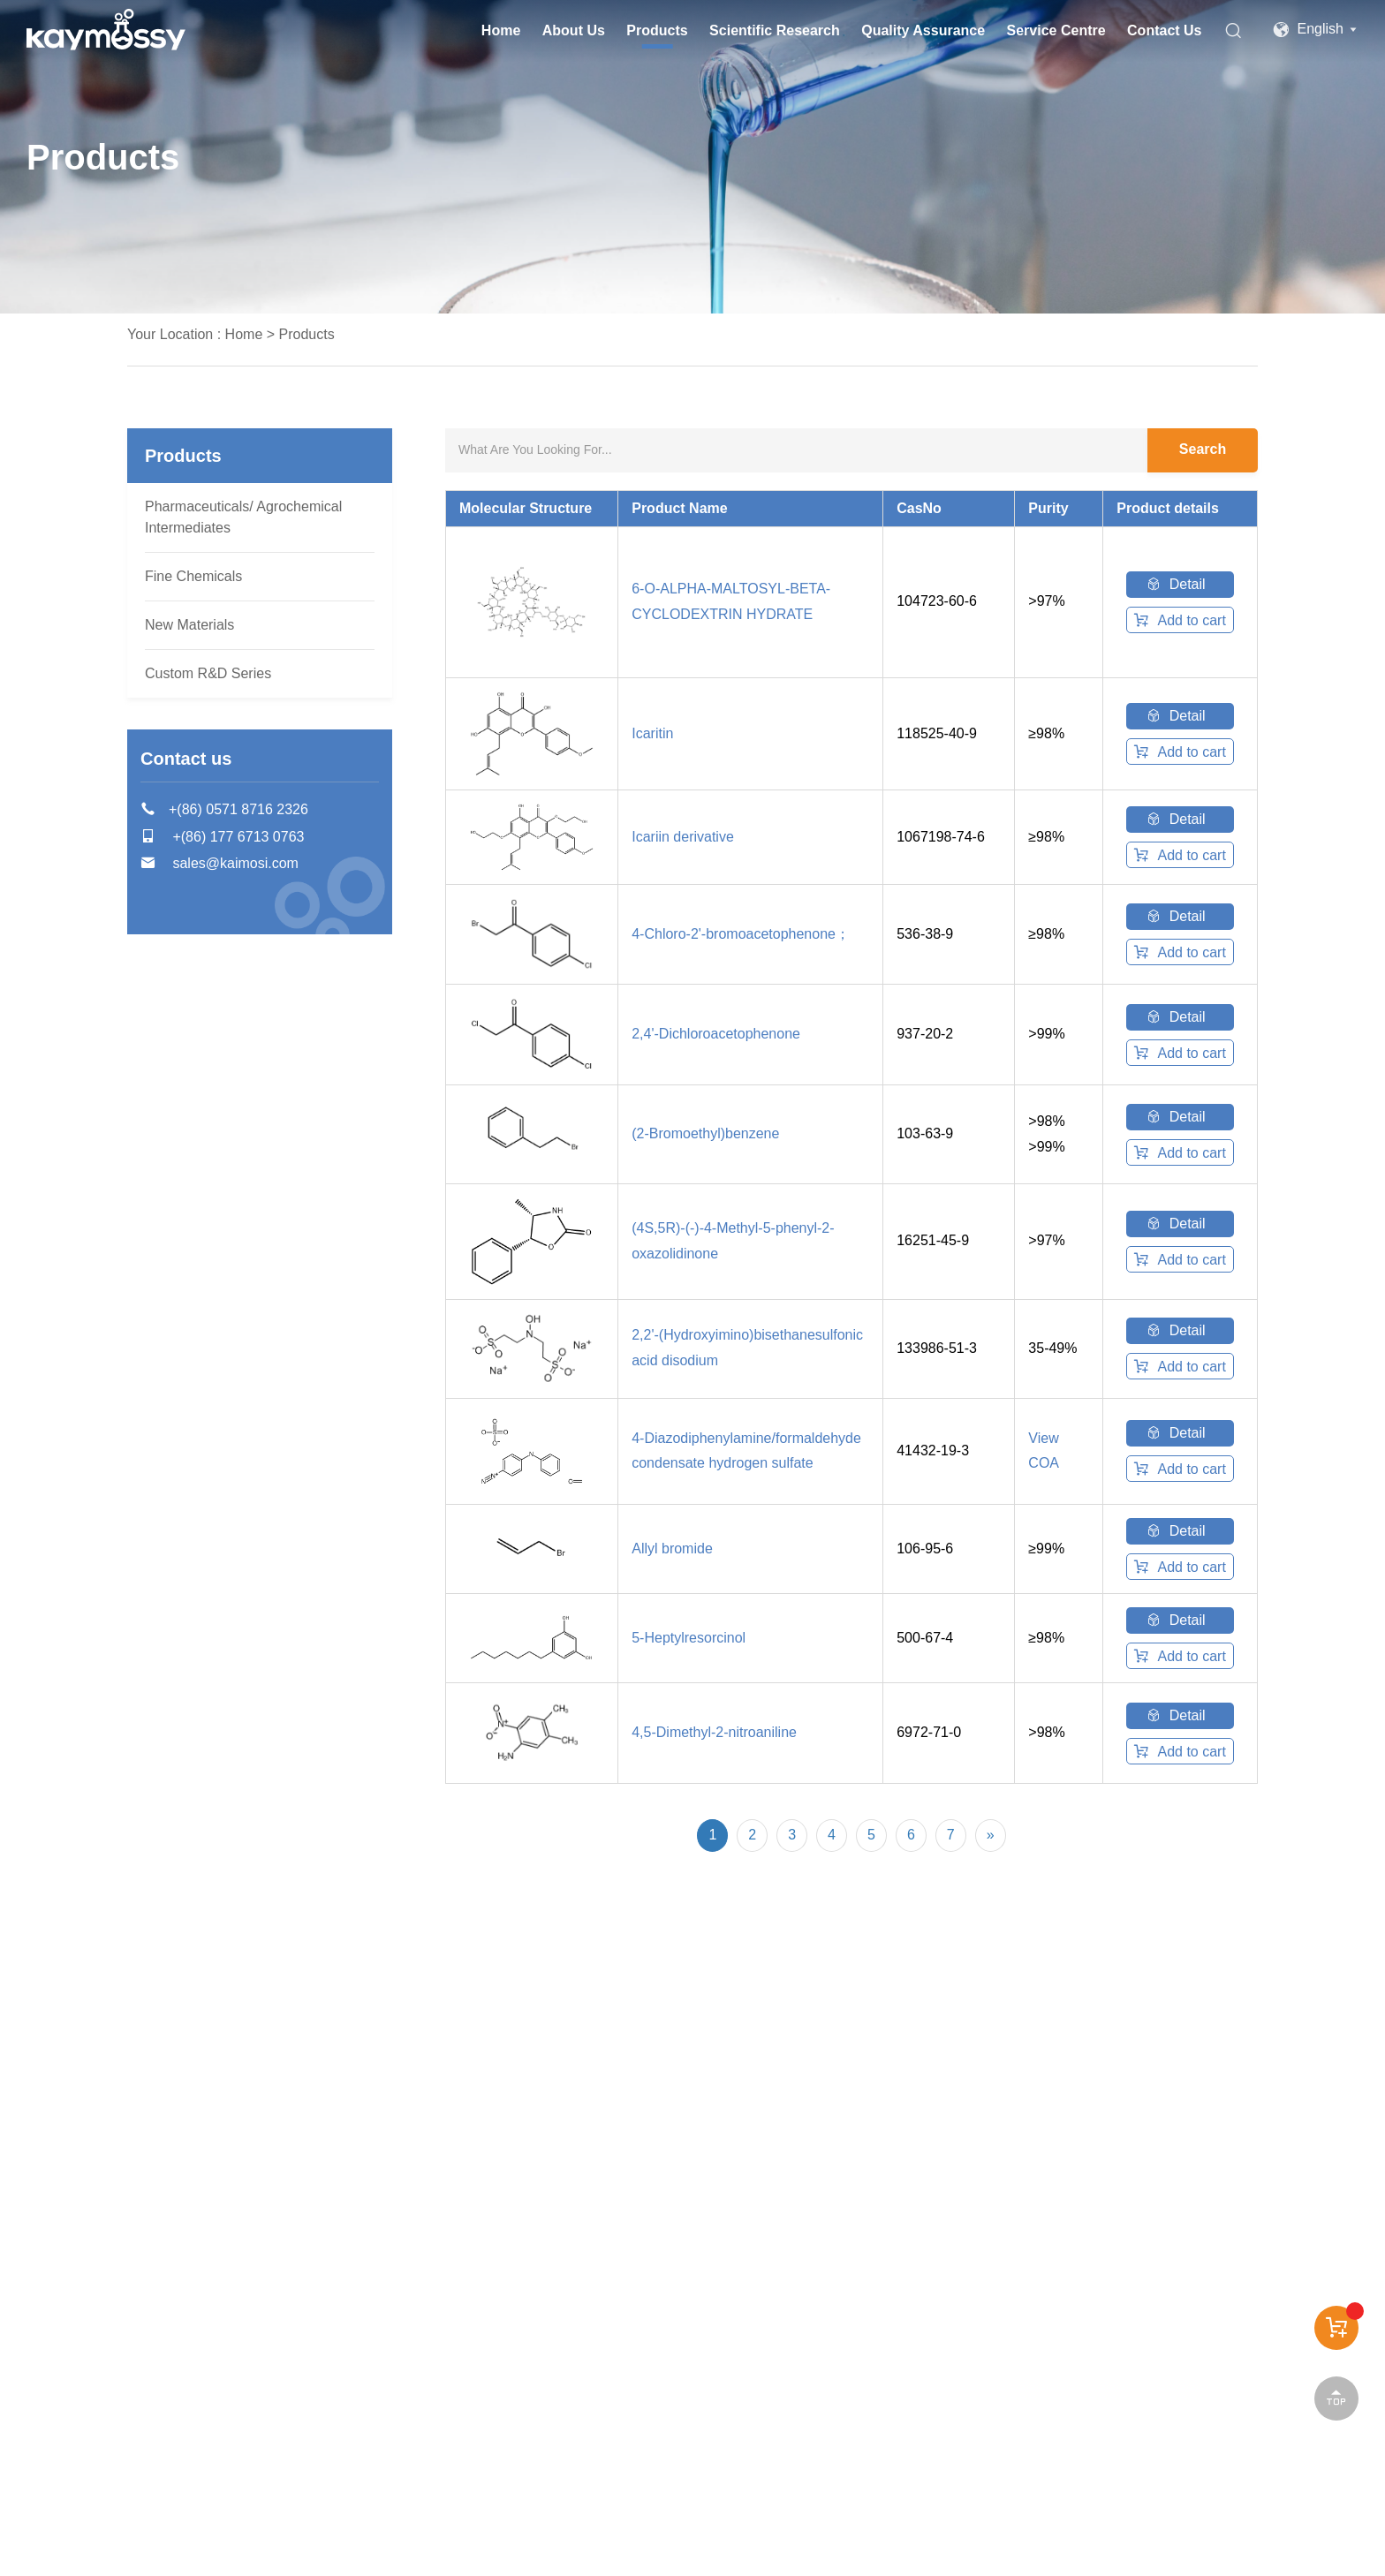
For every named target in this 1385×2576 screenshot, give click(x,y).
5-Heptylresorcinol (688, 1637)
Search (1202, 449)
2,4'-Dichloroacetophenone (716, 1033)
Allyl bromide (672, 1548)
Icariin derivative (683, 836)
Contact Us (1164, 30)
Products (656, 30)
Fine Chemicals (193, 576)
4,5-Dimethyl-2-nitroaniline (714, 1732)
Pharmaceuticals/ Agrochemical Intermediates (243, 517)
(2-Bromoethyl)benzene (705, 1133)
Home (500, 30)
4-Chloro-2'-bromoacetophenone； (741, 933)
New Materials (189, 624)
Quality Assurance (923, 30)
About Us (573, 30)
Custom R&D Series (208, 673)
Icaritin (652, 733)
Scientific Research (774, 30)
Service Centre (1056, 30)
